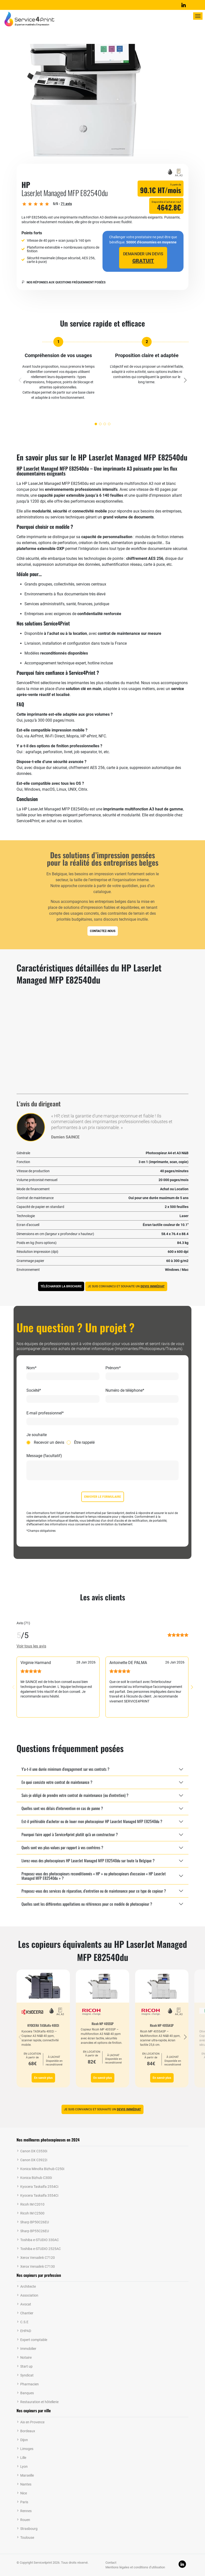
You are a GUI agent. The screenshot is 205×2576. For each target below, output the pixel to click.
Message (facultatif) (44, 1456)
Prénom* (113, 1368)
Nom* (31, 1368)
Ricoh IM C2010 (32, 2204)
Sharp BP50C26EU (34, 2222)
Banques (27, 2393)
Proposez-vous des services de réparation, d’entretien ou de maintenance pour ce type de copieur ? (93, 1891)
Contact (110, 2562)
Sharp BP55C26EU (34, 2231)
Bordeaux (27, 2431)
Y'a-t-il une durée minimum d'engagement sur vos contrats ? (65, 1769)
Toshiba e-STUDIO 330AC (39, 2240)
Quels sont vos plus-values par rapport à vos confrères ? (62, 1847)
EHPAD (25, 2331)
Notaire (26, 2357)
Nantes (25, 2484)
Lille (23, 2458)
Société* (33, 1390)
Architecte (28, 2286)
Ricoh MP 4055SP (103, 2023)
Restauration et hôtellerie (39, 2402)
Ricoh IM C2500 (32, 2213)
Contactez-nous (102, 931)
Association (29, 2295)
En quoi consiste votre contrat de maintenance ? (56, 1782)
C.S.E (24, 2322)
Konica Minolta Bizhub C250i (42, 2169)
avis (66, 204)
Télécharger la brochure (61, 1286)
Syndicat (27, 2375)
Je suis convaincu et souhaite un (126, 1286)
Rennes (26, 2511)
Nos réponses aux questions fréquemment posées (63, 282)
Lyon (24, 2466)
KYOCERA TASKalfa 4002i (43, 2025)
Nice (23, 2493)
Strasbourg (29, 2529)
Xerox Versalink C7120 (37, 2258)
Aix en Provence (32, 2422)
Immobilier (28, 2349)
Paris (24, 2502)
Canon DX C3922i (33, 2160)
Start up (26, 2366)
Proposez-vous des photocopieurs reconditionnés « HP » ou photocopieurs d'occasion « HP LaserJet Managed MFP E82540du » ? (93, 1876)
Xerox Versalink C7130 (37, 2266)
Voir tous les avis (31, 1646)
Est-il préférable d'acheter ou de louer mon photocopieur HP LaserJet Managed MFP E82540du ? (91, 1821)
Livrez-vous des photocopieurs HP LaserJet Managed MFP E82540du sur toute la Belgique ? (88, 1860)
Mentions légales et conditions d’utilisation (135, 2567)
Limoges (26, 2449)
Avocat (25, 2304)
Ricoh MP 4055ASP (162, 2025)
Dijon (24, 2440)
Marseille (27, 2475)
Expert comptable (33, 2340)
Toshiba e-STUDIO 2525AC (40, 2249)
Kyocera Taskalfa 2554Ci (39, 2187)
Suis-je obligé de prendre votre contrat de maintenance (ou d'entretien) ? (74, 1795)
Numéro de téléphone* (124, 1390)
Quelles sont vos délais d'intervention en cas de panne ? (62, 1808)
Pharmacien (29, 2384)
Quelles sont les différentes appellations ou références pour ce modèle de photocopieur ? (86, 1904)
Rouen (25, 2520)
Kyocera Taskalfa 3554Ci (39, 2195)
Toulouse (27, 2537)
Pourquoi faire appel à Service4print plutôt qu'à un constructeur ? (69, 1834)
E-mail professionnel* (45, 1413)
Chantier (26, 2313)
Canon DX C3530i (33, 2151)
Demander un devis (143, 257)
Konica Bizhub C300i (36, 2178)
